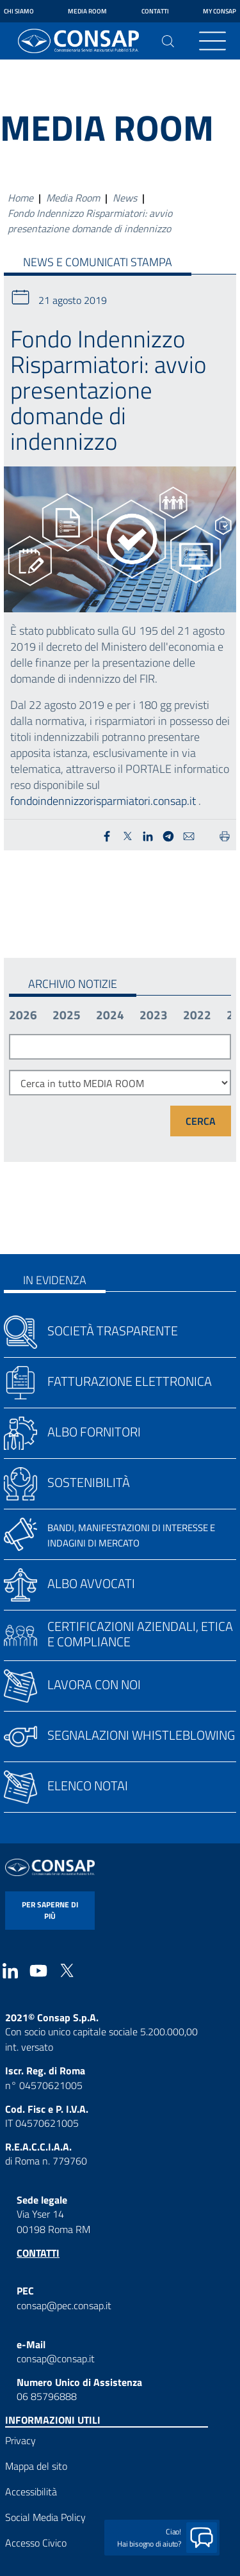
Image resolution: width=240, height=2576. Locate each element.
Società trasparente (112, 1330)
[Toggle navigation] (212, 41)
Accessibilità (31, 2491)
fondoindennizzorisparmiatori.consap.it (103, 800)
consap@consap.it (56, 2358)
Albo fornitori (94, 1432)
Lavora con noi (94, 1684)
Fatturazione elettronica (129, 1381)
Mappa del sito (36, 2466)
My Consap (219, 11)
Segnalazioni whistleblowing (141, 1735)
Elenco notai (87, 1785)
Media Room (87, 11)
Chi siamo (19, 11)
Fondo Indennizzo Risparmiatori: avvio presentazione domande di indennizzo (90, 220)
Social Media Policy (45, 2517)
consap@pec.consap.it (64, 2305)
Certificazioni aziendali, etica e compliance (140, 1633)
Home (20, 197)
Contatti (155, 11)
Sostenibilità (88, 1482)
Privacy (20, 2440)
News (125, 197)
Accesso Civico (36, 2542)
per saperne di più (50, 1910)
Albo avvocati (91, 1583)
